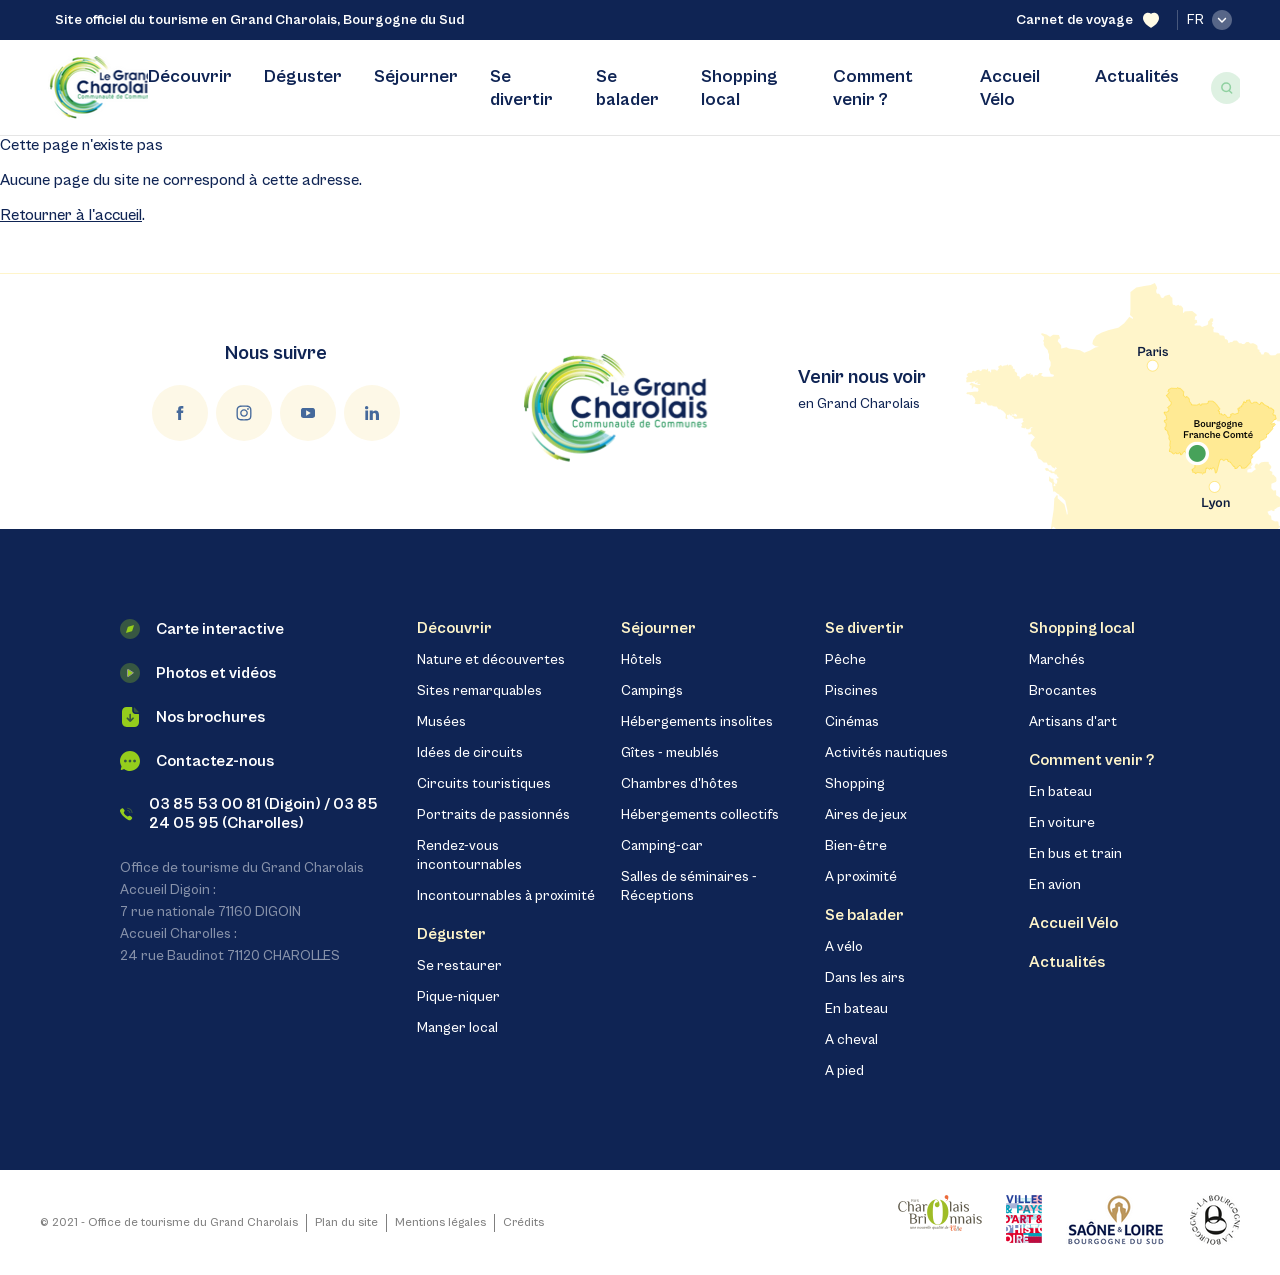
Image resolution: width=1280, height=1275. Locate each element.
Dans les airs (865, 978)
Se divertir (521, 88)
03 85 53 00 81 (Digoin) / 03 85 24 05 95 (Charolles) (249, 813)
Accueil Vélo (1010, 88)
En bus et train (1075, 854)
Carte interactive (202, 629)
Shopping (855, 784)
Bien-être (856, 846)
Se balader (627, 88)
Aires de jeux (866, 815)
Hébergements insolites (697, 722)
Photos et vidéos (198, 673)
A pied (844, 1071)
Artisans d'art (1073, 722)
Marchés (1057, 660)
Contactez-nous (197, 761)
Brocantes (1063, 691)
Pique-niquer (458, 997)
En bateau (856, 1009)
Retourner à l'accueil (71, 215)
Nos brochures (192, 717)
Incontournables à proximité (506, 896)
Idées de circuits (470, 753)
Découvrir (190, 76)
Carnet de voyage (1087, 20)
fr (1209, 20)
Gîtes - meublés (670, 753)
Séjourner (416, 76)
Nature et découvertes (491, 660)
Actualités (1137, 76)
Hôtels (641, 660)
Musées (441, 722)
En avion (1055, 885)
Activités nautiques (886, 753)
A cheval (851, 1040)
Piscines (851, 691)
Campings (652, 691)
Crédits (523, 1222)
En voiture (1062, 823)
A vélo (844, 947)
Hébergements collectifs (700, 815)
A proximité (861, 877)
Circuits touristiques (484, 784)
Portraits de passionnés (493, 815)
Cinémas (852, 722)
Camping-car (662, 846)
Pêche (845, 660)
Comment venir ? (873, 88)
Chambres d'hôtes (679, 784)
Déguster (303, 76)
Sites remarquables (479, 691)
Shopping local (739, 88)
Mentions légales (440, 1222)
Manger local (457, 1028)
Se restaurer (459, 966)
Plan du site (346, 1222)
